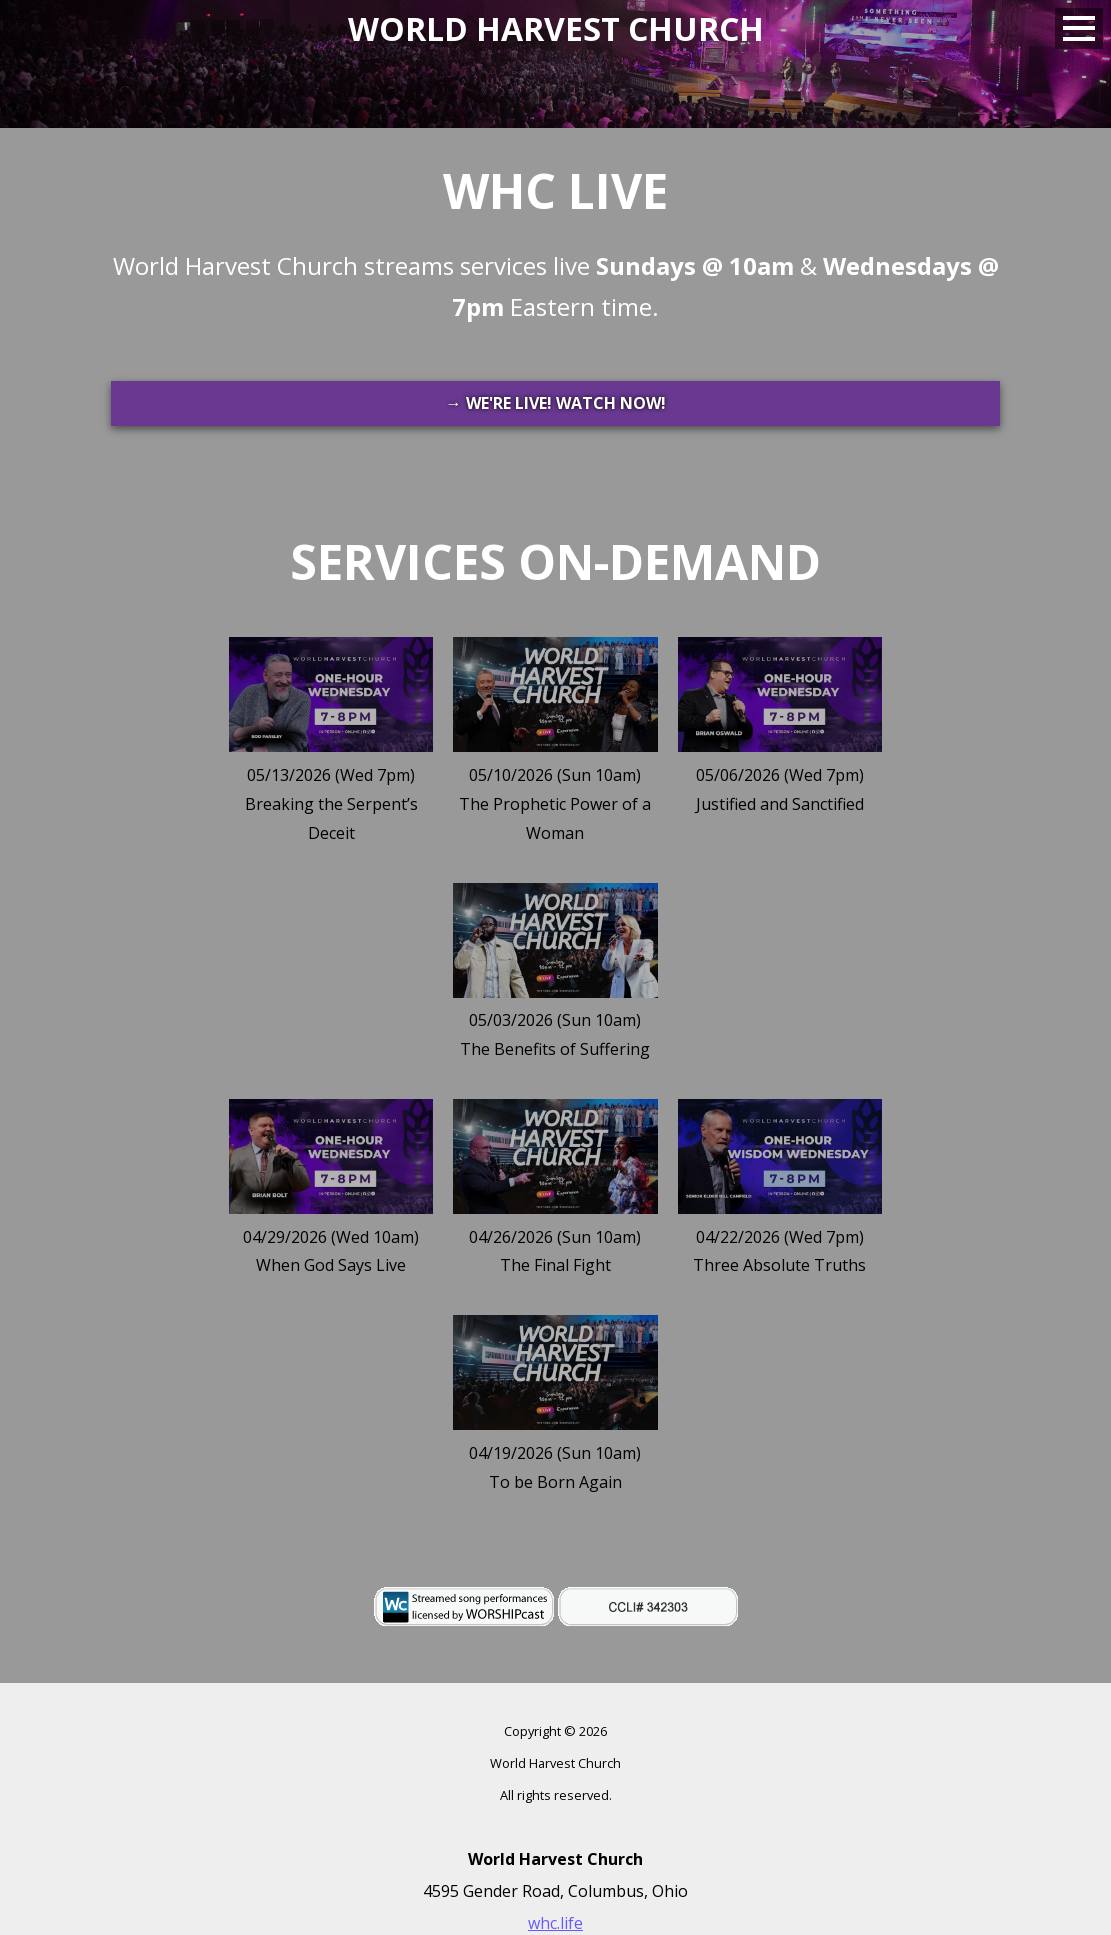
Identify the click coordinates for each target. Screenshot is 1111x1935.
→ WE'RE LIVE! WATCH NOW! (556, 403)
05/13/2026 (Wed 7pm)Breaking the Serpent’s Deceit (331, 804)
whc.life (555, 1923)
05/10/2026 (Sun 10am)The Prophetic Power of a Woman (555, 804)
